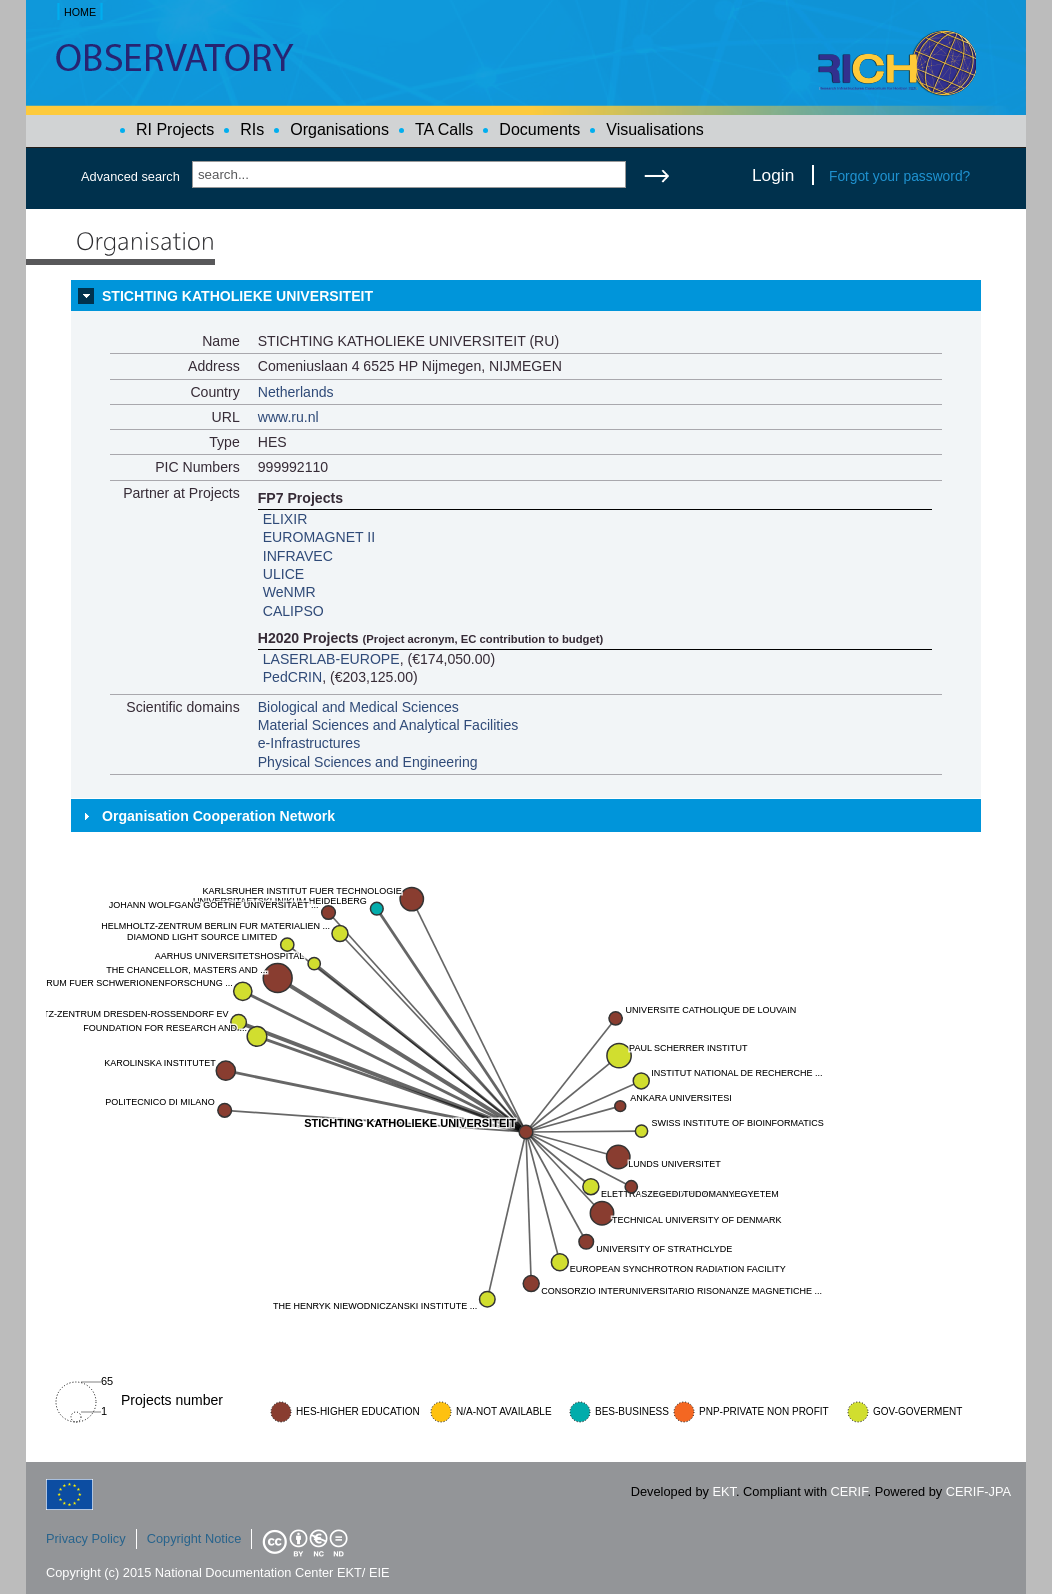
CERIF (849, 1491)
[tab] (526, 296)
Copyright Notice (194, 1538)
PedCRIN (292, 677)
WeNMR (289, 592)
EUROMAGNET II (319, 537)
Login (773, 175)
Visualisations (655, 129)
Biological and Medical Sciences (358, 707)
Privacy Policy (86, 1538)
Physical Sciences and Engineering (368, 762)
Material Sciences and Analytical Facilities (388, 725)
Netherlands (296, 392)
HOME (80, 12)
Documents (539, 129)
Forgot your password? (899, 176)
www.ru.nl (288, 417)
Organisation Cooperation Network (218, 816)
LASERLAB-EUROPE (331, 659)
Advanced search (130, 176)
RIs (252, 129)
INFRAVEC (298, 556)
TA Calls (444, 129)
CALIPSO (293, 611)
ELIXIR (285, 519)
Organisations (339, 129)
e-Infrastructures (309, 743)
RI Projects (175, 129)
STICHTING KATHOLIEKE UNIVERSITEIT (237, 296)
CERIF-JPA (978, 1491)
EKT (724, 1491)
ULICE (283, 574)
